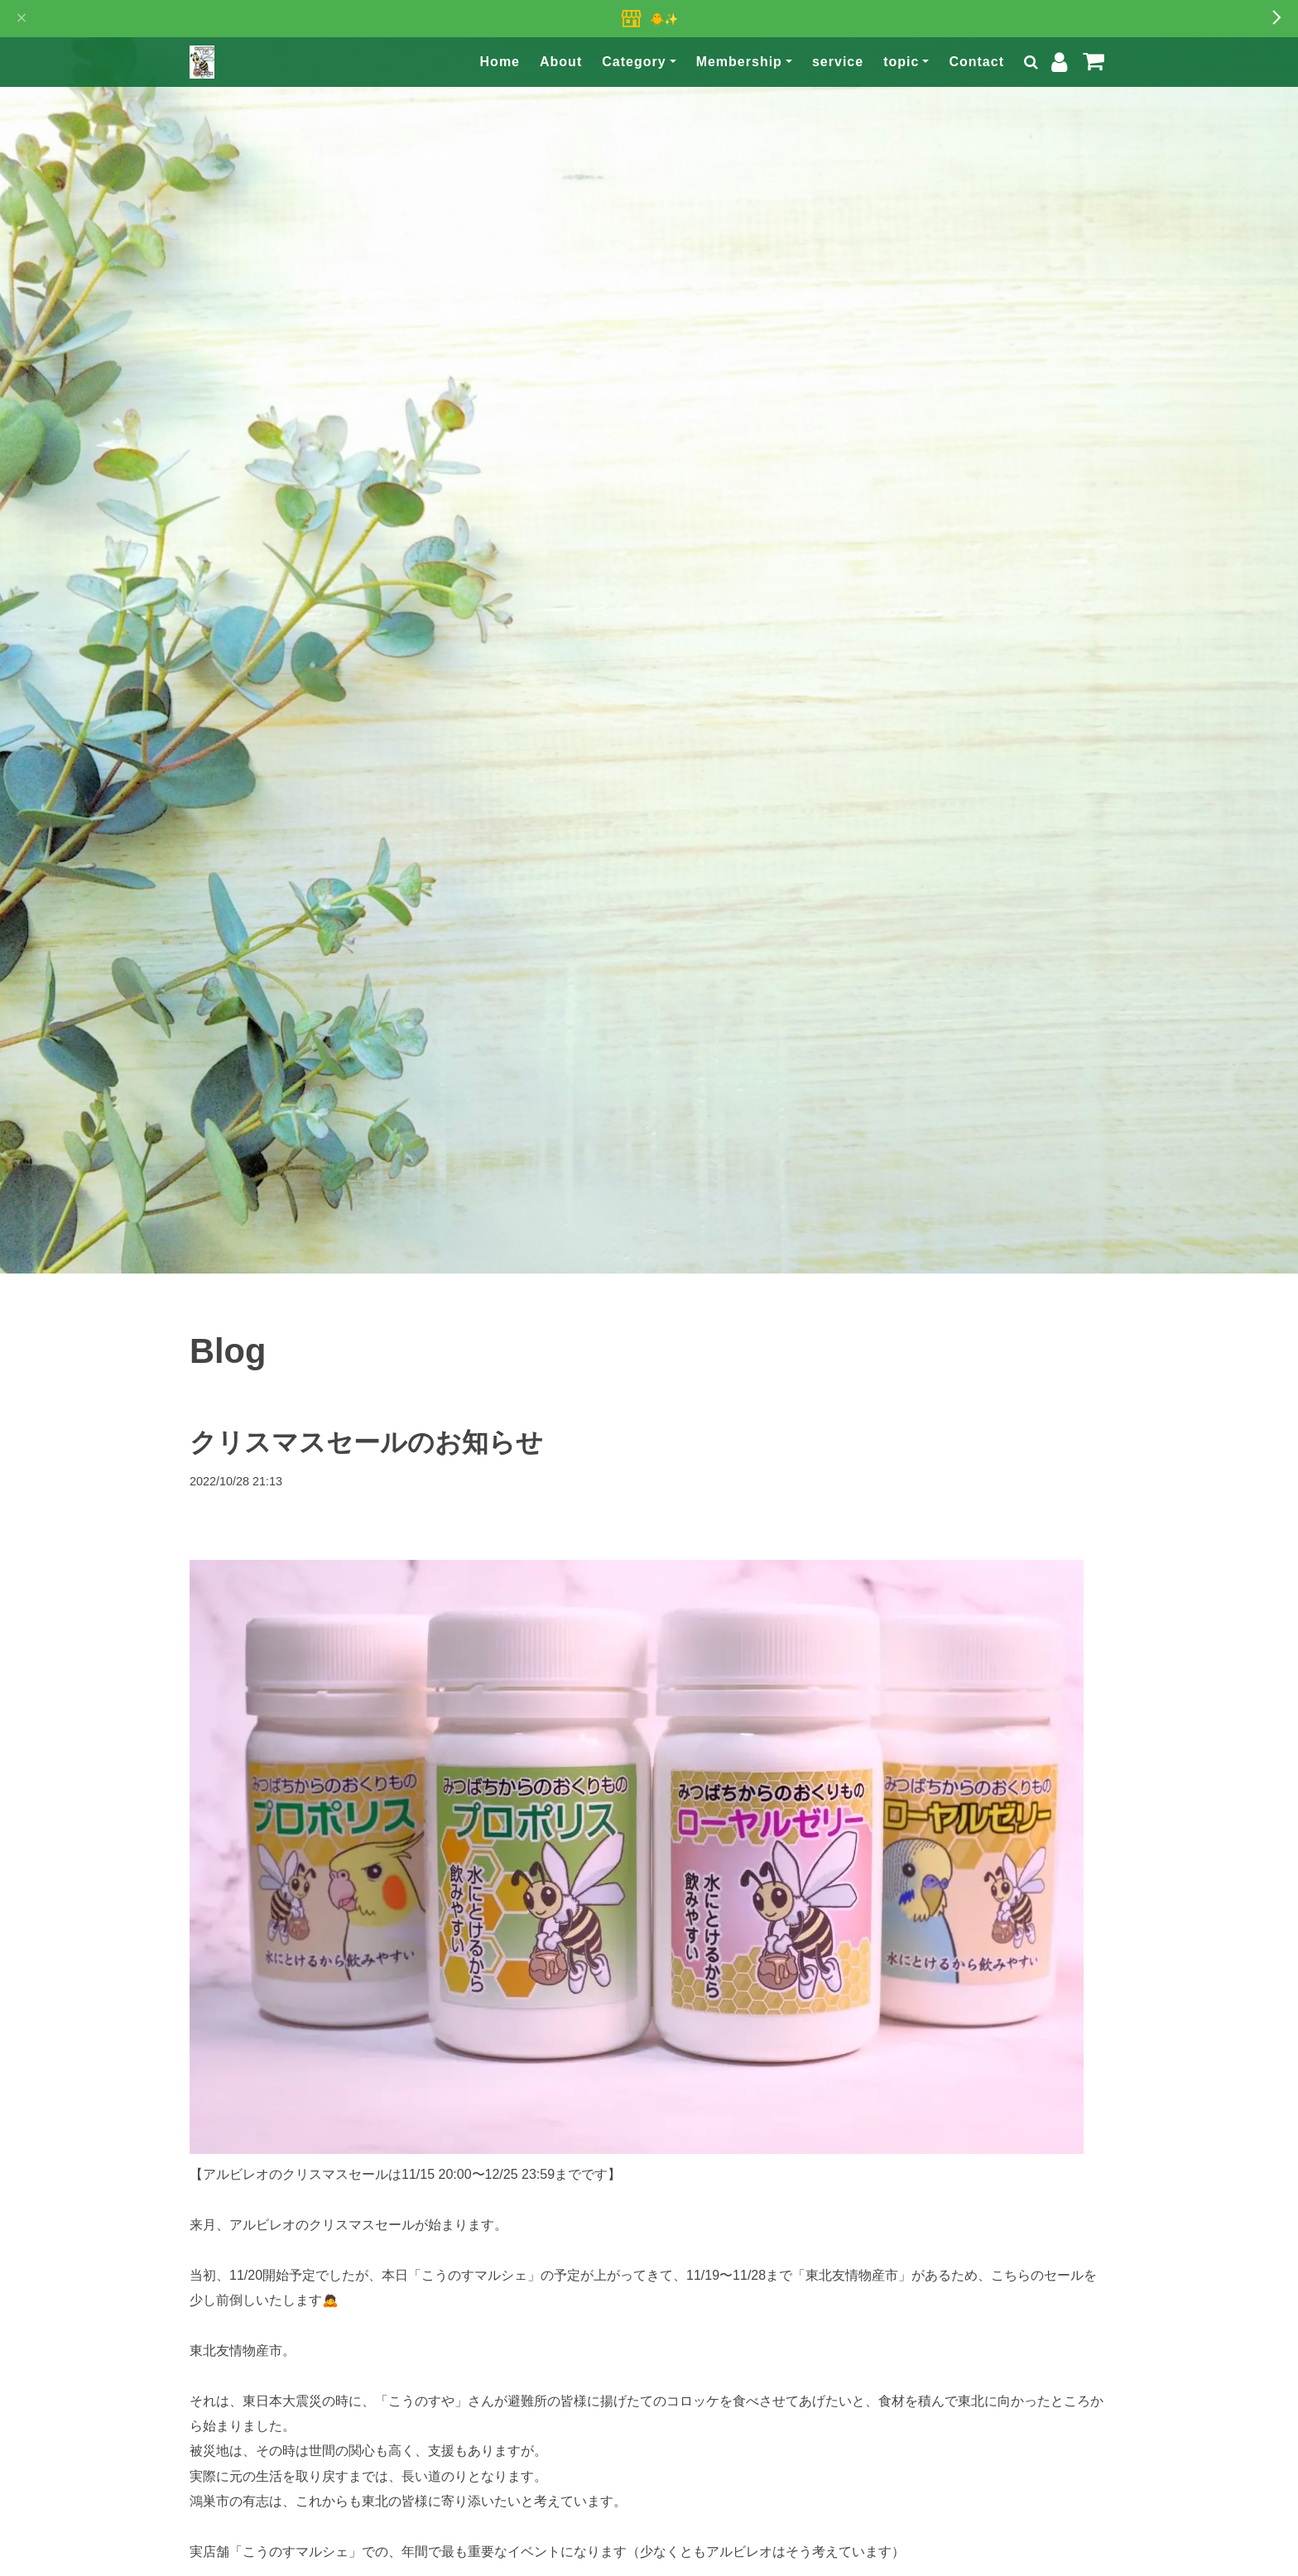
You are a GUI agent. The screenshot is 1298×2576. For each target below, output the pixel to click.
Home (500, 62)
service (837, 62)
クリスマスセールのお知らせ (366, 1442)
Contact (976, 62)
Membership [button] (739, 62)
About (561, 62)
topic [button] (901, 62)
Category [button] (634, 62)
